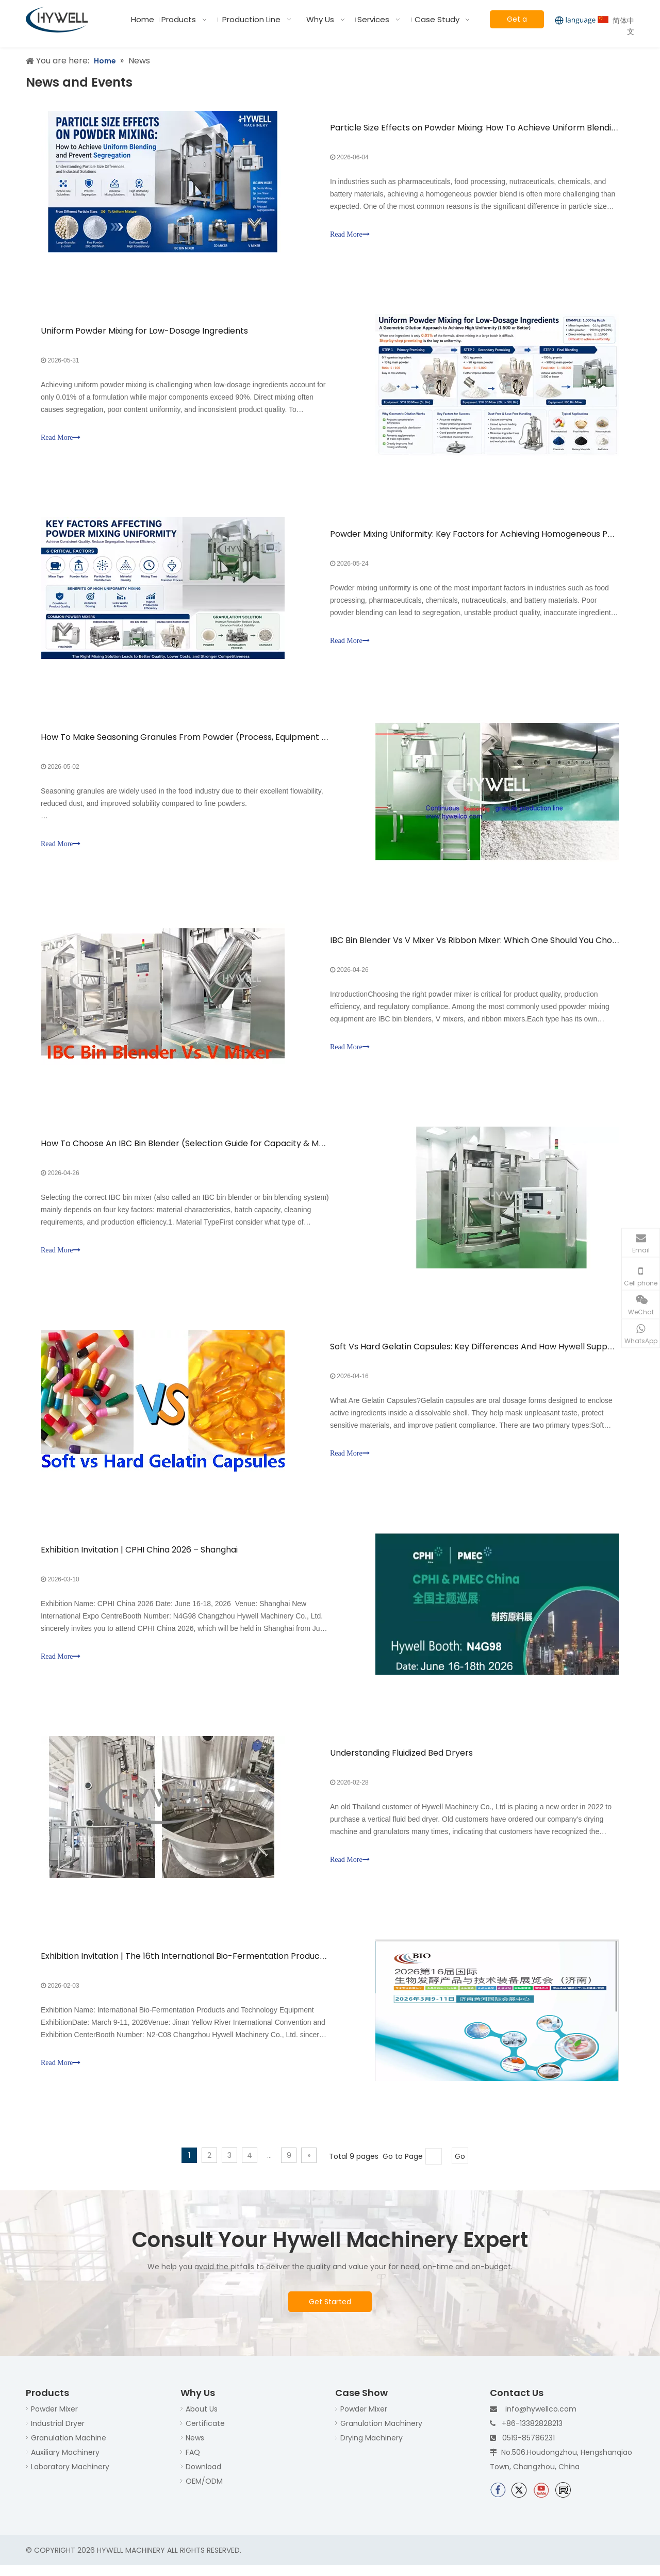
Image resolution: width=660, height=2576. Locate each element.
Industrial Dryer (58, 2434)
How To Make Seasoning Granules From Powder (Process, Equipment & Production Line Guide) (231, 741)
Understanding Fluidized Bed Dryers (401, 1762)
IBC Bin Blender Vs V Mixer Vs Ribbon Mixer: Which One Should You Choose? (480, 945)
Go (460, 2166)
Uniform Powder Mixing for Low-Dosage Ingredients (145, 332)
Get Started (330, 2312)
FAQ (193, 2462)
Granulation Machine (68, 2448)
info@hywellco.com (540, 2419)
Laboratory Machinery (70, 2477)
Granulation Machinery (381, 2434)
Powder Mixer (54, 2419)
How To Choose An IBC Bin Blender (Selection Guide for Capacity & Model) (191, 1149)
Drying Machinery (371, 2448)
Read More (350, 235)
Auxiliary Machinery (65, 2462)
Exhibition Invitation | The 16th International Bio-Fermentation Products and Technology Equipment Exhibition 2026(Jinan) (287, 1966)
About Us (202, 2419)
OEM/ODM (204, 2491)
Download (203, 2477)
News (195, 2448)
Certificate (205, 2434)
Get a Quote (517, 21)
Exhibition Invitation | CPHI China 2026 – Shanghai (139, 1557)
